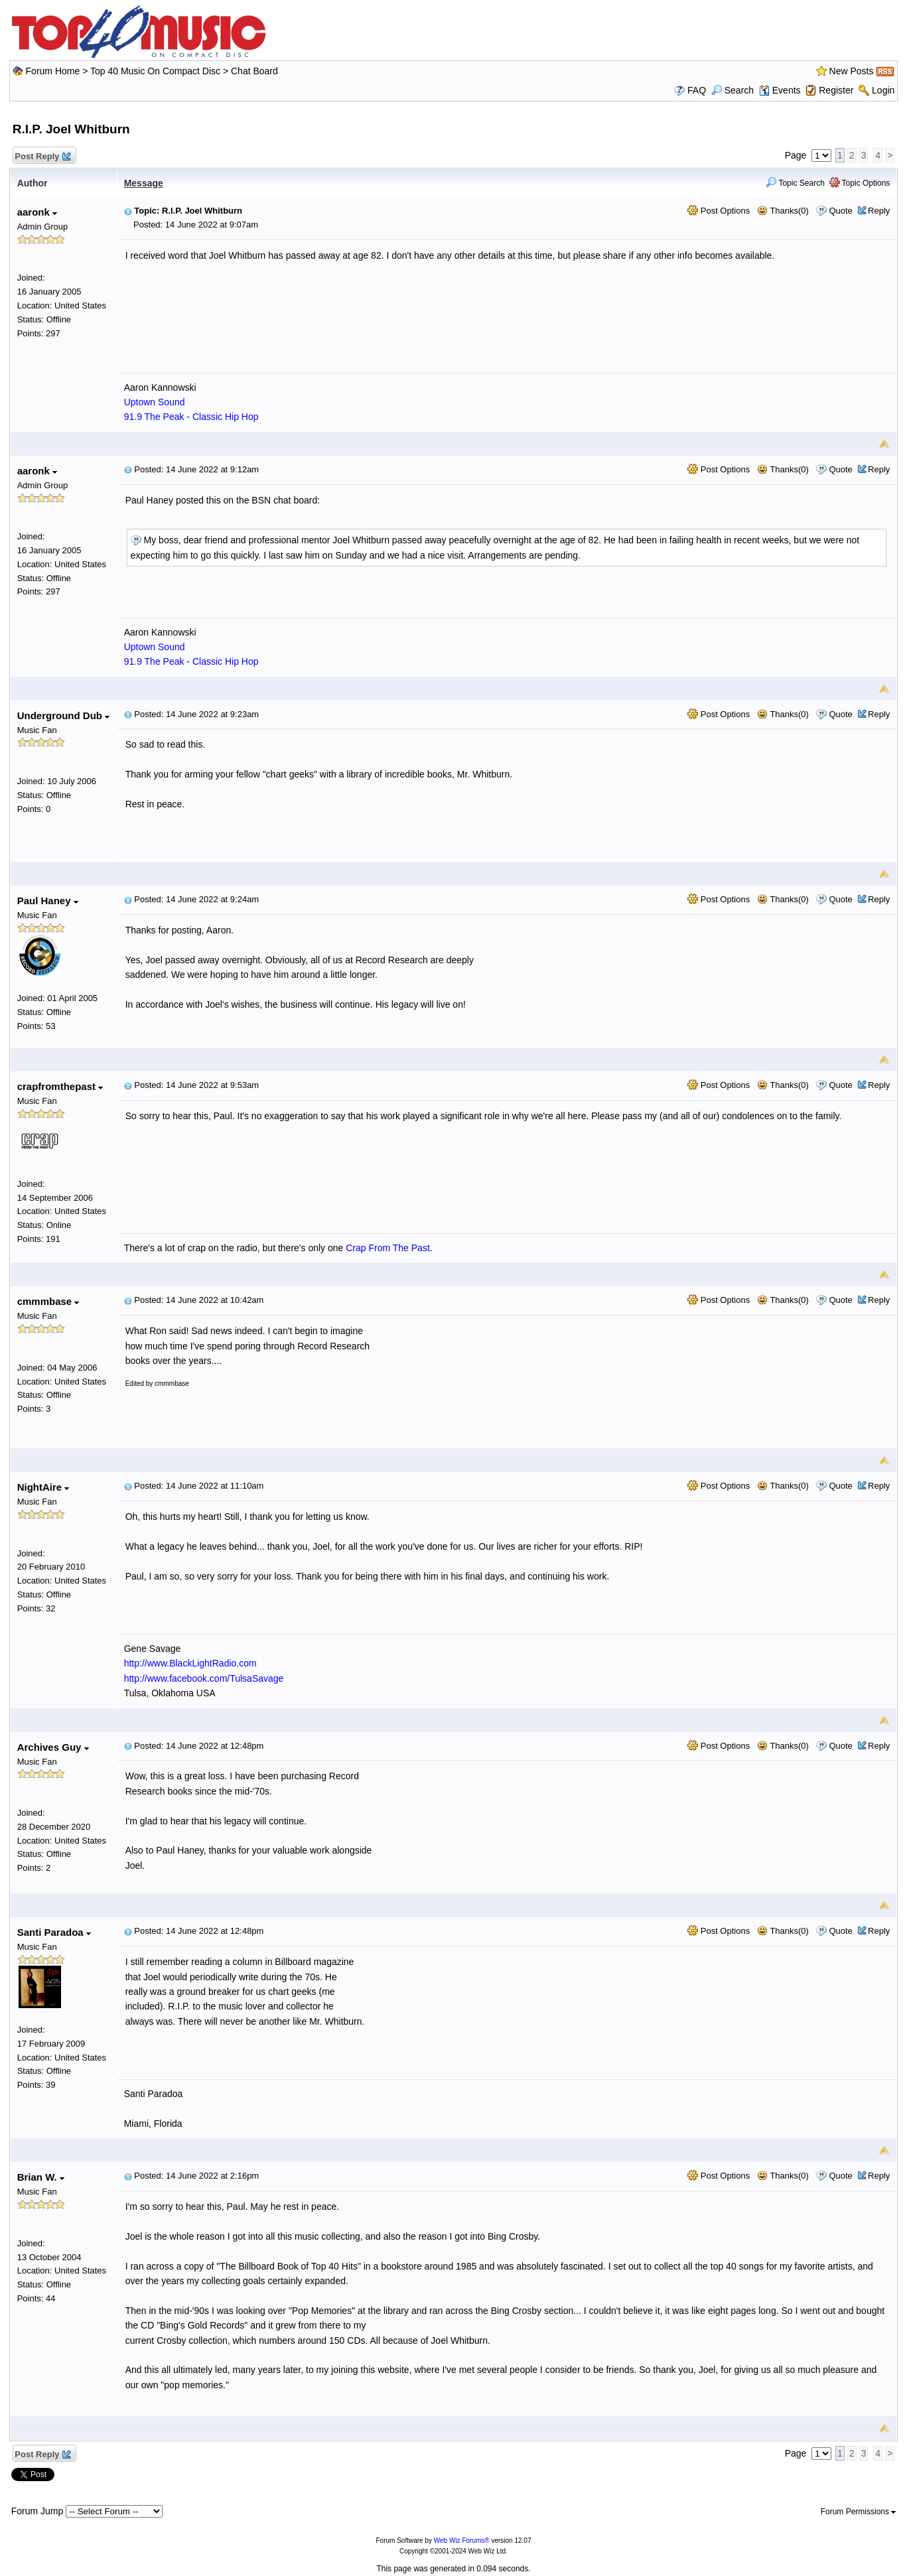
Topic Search (795, 183)
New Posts (851, 71)
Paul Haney (47, 900)
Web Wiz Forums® (462, 2540)
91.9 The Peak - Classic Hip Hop (191, 416)
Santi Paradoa (54, 1932)
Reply (879, 211)
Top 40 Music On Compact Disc (156, 71)
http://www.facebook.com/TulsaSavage (204, 1678)
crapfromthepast (60, 1086)
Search (732, 90)
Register (836, 90)
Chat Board (254, 71)
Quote (840, 211)
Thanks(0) (783, 211)
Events (780, 90)
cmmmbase (48, 1301)
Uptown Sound (154, 402)
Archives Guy (53, 1747)
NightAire (43, 1487)
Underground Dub (63, 715)
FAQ (696, 90)
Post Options (718, 211)
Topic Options (859, 183)
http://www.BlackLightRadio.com (190, 1663)
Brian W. (40, 2177)
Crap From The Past (388, 1248)
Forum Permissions (858, 2511)
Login (883, 90)
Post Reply (42, 157)
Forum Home (53, 71)
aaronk (37, 212)
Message (143, 183)
